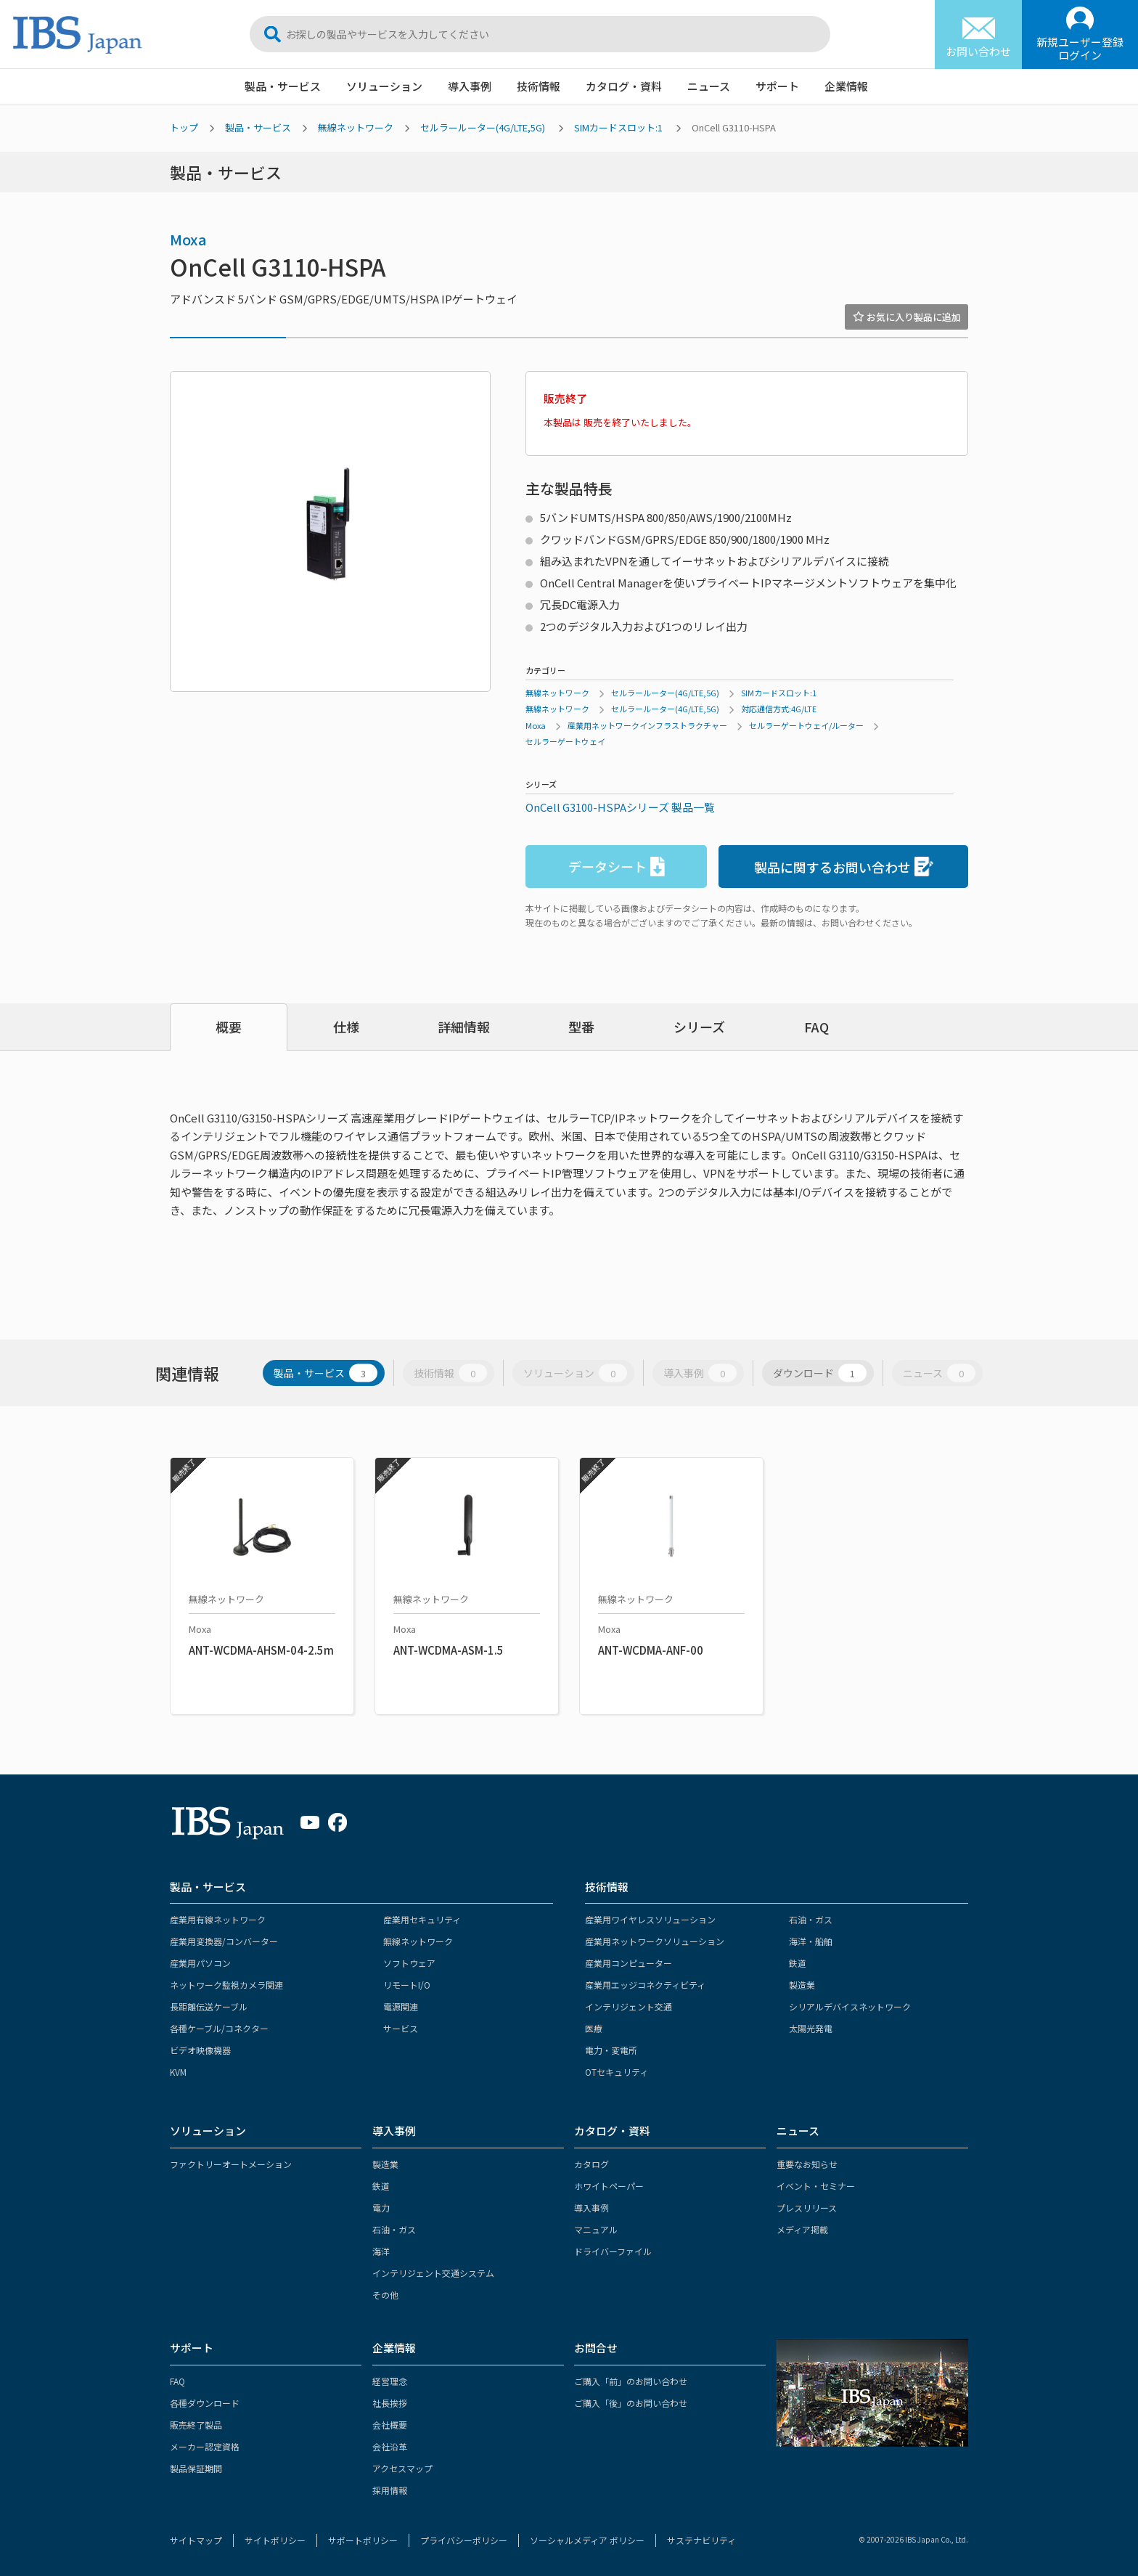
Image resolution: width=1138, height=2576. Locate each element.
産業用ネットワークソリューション (654, 1941)
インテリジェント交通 (628, 2006)
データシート (616, 866)
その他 (385, 2294)
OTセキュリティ (616, 2072)
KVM (178, 2072)
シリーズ (699, 1026)
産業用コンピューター (628, 1963)
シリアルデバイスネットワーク (850, 2006)
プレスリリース (807, 2207)
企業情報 (846, 86)
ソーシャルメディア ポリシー (587, 2540)
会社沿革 (389, 2446)
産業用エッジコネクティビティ (645, 1984)
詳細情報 (464, 1026)
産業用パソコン (200, 1963)
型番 (581, 1026)
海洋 (381, 2251)
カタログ (591, 2164)
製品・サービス (283, 86)
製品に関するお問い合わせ (843, 866)
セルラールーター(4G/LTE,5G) (482, 127)
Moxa (188, 239)
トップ (184, 127)
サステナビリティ (701, 2540)
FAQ (816, 1026)
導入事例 (469, 86)
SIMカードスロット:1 (618, 127)
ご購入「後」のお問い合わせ (630, 2403)
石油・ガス (810, 1919)
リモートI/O (406, 1984)
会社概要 (389, 2424)
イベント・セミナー (816, 2186)
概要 (229, 1026)
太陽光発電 (810, 2028)
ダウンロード (820, 1373)
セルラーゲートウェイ (565, 741)
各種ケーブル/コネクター (219, 2028)
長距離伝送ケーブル (208, 2006)
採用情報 (389, 2490)
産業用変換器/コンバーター (224, 1941)
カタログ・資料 (624, 86)
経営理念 (389, 2381)
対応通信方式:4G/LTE (778, 708)
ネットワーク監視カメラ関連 (226, 1984)
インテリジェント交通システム (433, 2273)
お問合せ (596, 2347)
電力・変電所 (611, 2050)
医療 (593, 2028)
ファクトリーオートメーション (231, 2164)
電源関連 (400, 2006)
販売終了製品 (196, 2424)
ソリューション (384, 86)
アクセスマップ (402, 2468)
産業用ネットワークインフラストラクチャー (647, 725)
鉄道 (797, 1963)
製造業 (802, 1984)
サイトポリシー (275, 2540)
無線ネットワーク (355, 127)
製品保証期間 (196, 2468)
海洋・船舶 (810, 1941)
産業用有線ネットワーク (218, 1919)
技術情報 (538, 86)
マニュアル (596, 2229)
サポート (777, 86)
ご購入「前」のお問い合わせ (630, 2381)
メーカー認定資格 (205, 2446)
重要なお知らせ (807, 2164)
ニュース (708, 86)
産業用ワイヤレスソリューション (650, 1919)
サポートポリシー (363, 2540)
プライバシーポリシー (463, 2540)
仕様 (346, 1026)
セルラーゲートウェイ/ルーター (806, 725)
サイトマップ (196, 2540)
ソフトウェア (409, 1963)
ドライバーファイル (613, 2251)
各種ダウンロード (205, 2403)
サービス (400, 2028)
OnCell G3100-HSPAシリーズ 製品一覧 (620, 807)
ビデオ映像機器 (200, 2050)
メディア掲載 (802, 2229)
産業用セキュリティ (422, 1919)
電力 (381, 2207)
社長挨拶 (389, 2403)
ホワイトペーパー (609, 2186)
